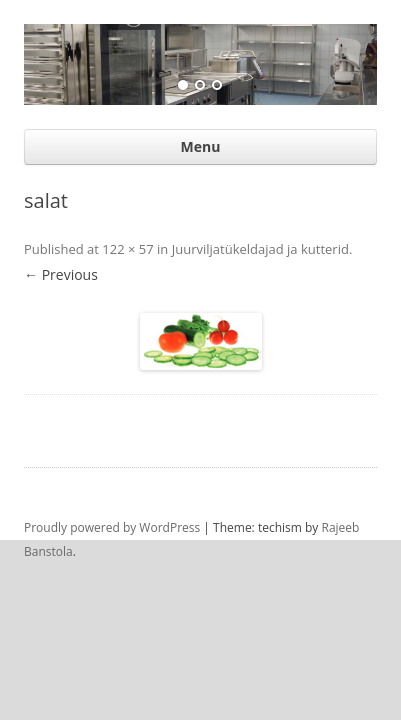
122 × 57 (127, 248)
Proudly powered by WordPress (112, 526)
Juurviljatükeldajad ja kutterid (260, 248)
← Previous (61, 273)
